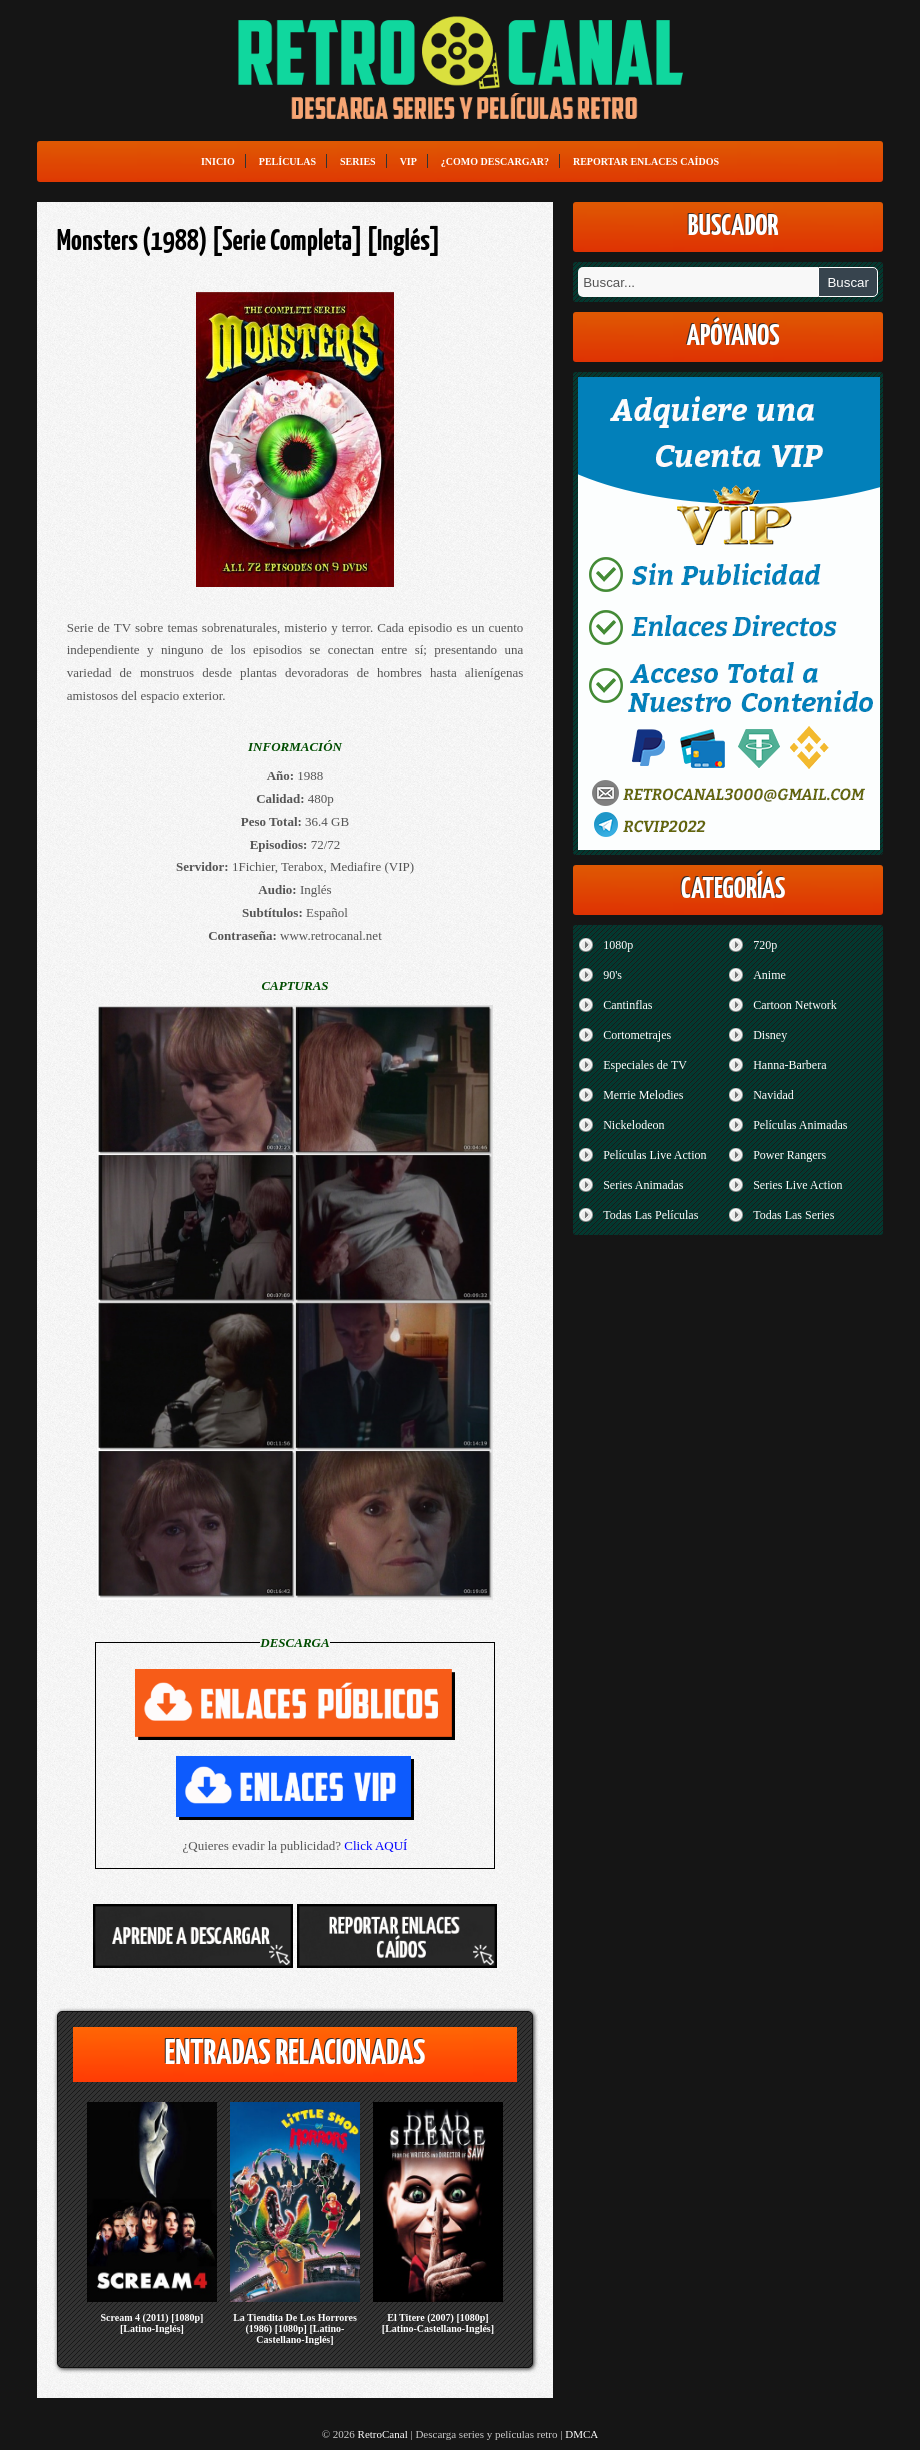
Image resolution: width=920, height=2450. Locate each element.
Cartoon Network (795, 1005)
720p (765, 945)
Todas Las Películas (650, 1215)
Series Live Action (797, 1185)
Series (358, 161)
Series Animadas (643, 1185)
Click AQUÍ (375, 1845)
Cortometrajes (637, 1035)
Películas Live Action (654, 1155)
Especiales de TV (645, 1065)
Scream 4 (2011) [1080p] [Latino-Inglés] (152, 2323)
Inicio (218, 161)
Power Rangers (789, 1155)
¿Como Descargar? (495, 161)
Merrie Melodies (643, 1095)
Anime (769, 975)
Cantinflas (627, 1005)
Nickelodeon (633, 1125)
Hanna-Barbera (789, 1065)
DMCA (581, 2434)
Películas (287, 161)
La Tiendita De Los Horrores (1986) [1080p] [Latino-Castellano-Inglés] (295, 2328)
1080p (618, 945)
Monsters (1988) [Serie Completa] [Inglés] (249, 242)
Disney (770, 1035)
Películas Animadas (800, 1125)
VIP (408, 161)
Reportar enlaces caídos (646, 161)
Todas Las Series (793, 1215)
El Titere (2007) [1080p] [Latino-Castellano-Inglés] (438, 2323)
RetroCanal (383, 2434)
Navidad (773, 1095)
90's (612, 975)
